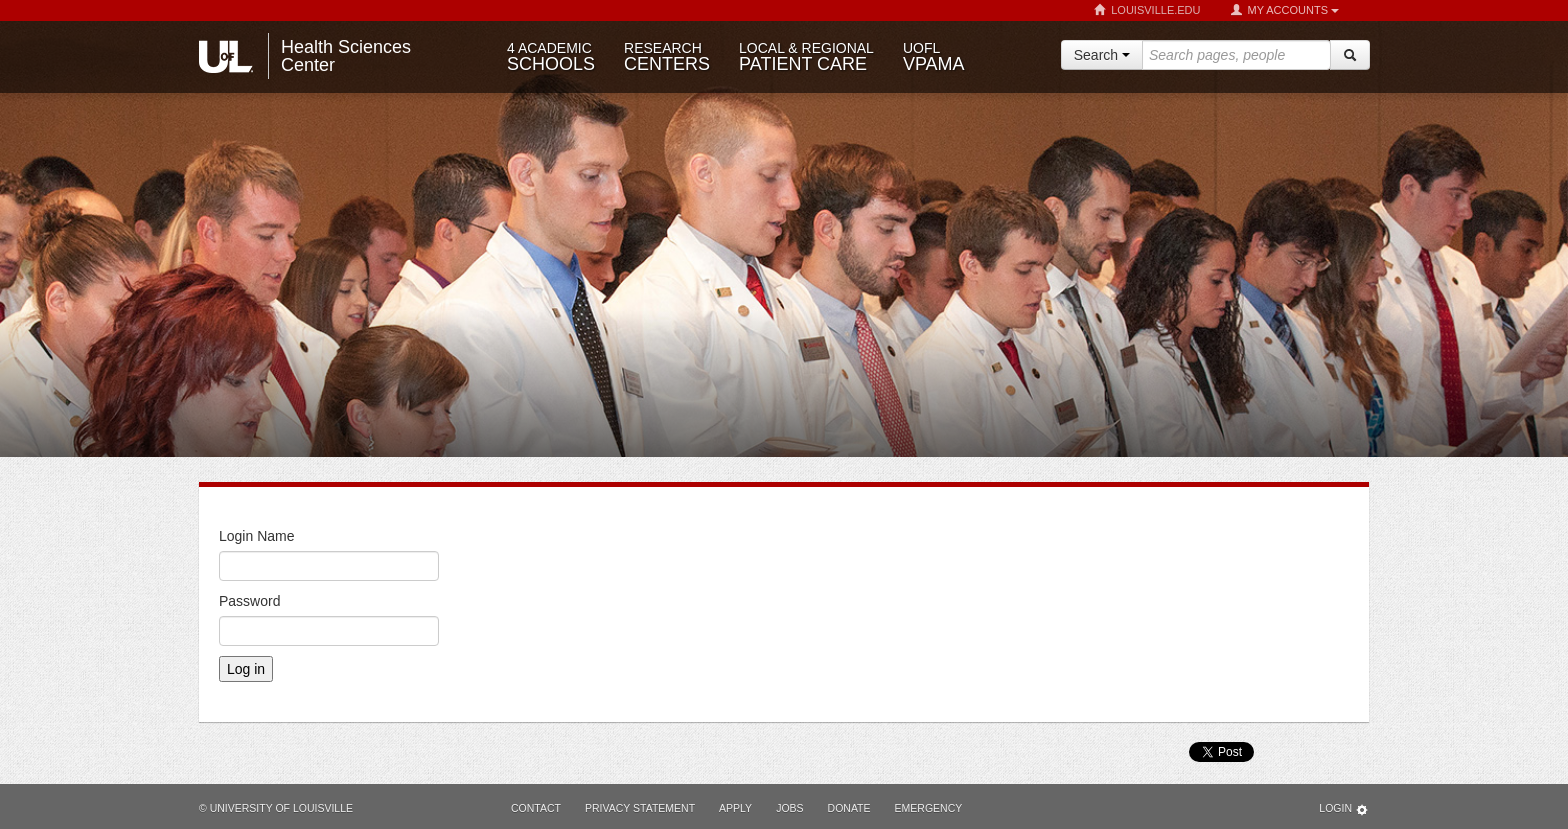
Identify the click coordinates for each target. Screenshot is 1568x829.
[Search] (1350, 55)
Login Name (257, 536)
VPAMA (934, 57)
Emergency (929, 808)
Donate (849, 808)
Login (1344, 809)
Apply (735, 808)
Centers (667, 57)
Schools (551, 57)
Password (249, 601)
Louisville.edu (1147, 10)
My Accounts (1285, 10)
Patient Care (806, 57)
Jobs (789, 808)
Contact (536, 808)
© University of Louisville (276, 808)
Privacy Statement (640, 808)
